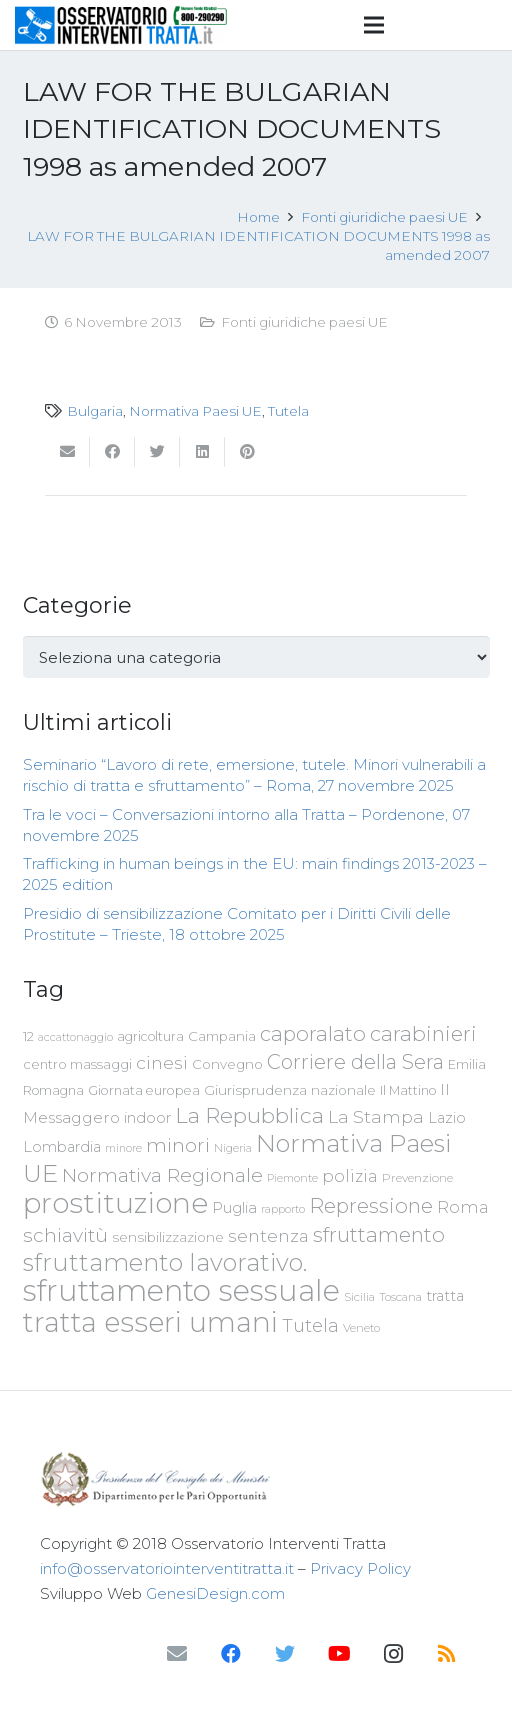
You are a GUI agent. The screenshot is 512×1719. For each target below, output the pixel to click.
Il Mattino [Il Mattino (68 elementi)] (408, 1090)
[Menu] (374, 25)
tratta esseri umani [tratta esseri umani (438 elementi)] (150, 1322)
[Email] (177, 1654)
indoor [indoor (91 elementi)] (147, 1118)
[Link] (122, 25)
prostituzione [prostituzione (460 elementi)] (115, 1203)
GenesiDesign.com (215, 1593)
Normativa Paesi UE (195, 411)
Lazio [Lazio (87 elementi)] (447, 1118)
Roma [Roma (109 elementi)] (463, 1207)
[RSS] (447, 1654)
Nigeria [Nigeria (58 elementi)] (233, 1148)
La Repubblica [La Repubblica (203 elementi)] (249, 1115)
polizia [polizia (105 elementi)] (350, 1176)
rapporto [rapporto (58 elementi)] (283, 1209)
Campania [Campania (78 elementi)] (222, 1036)
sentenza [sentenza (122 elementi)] (268, 1235)
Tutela (288, 411)
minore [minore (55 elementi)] (123, 1148)
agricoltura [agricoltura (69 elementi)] (150, 1036)
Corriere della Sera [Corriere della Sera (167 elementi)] (355, 1062)
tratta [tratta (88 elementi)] (445, 1296)
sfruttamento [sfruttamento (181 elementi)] (379, 1234)
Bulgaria (95, 411)
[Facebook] (231, 1654)
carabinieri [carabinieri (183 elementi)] (423, 1033)
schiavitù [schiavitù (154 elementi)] (65, 1235)
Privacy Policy (360, 1568)
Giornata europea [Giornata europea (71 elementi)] (144, 1090)
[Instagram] (393, 1654)
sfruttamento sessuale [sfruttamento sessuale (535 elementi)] (181, 1290)
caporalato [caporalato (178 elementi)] (313, 1033)
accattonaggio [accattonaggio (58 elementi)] (75, 1037)
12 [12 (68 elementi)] (28, 1036)
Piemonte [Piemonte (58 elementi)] (292, 1178)
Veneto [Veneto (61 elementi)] (361, 1328)
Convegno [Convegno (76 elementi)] (227, 1064)
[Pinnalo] (247, 452)
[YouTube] (339, 1654)
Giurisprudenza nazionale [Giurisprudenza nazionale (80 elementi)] (290, 1090)
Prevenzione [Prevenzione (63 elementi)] (417, 1178)
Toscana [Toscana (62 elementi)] (400, 1297)
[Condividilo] (112, 452)
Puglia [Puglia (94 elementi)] (234, 1207)
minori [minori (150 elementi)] (178, 1145)
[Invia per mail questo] (67, 452)
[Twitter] (285, 1654)
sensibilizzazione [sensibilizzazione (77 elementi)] (168, 1237)
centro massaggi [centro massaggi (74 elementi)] (77, 1064)
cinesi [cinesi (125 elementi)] (162, 1062)
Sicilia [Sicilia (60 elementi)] (359, 1297)
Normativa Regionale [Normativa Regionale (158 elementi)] (162, 1175)
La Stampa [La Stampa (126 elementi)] (376, 1116)
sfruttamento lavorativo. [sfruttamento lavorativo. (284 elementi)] (165, 1262)
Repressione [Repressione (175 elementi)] (371, 1205)
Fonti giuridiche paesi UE (304, 322)
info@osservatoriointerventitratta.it (167, 1568)
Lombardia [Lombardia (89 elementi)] (62, 1147)
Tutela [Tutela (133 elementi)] (310, 1325)
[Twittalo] (157, 452)
